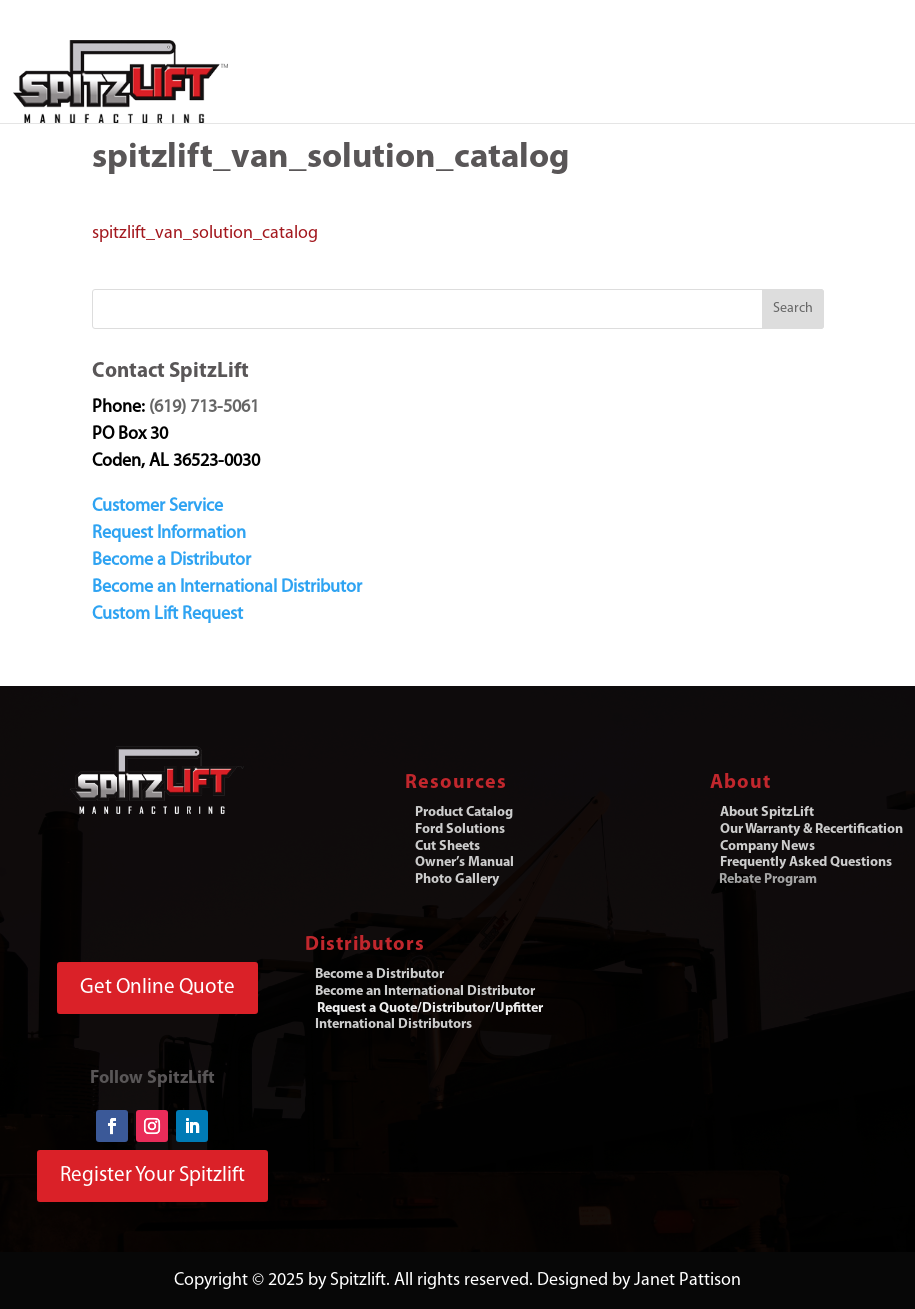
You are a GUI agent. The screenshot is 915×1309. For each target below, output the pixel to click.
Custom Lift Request (167, 614)
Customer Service (157, 506)
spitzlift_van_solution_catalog (205, 233)
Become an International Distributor (227, 587)
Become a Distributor (171, 560)
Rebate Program (768, 879)
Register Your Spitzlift (152, 1175)
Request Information (169, 533)
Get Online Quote (157, 987)
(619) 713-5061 (204, 407)
